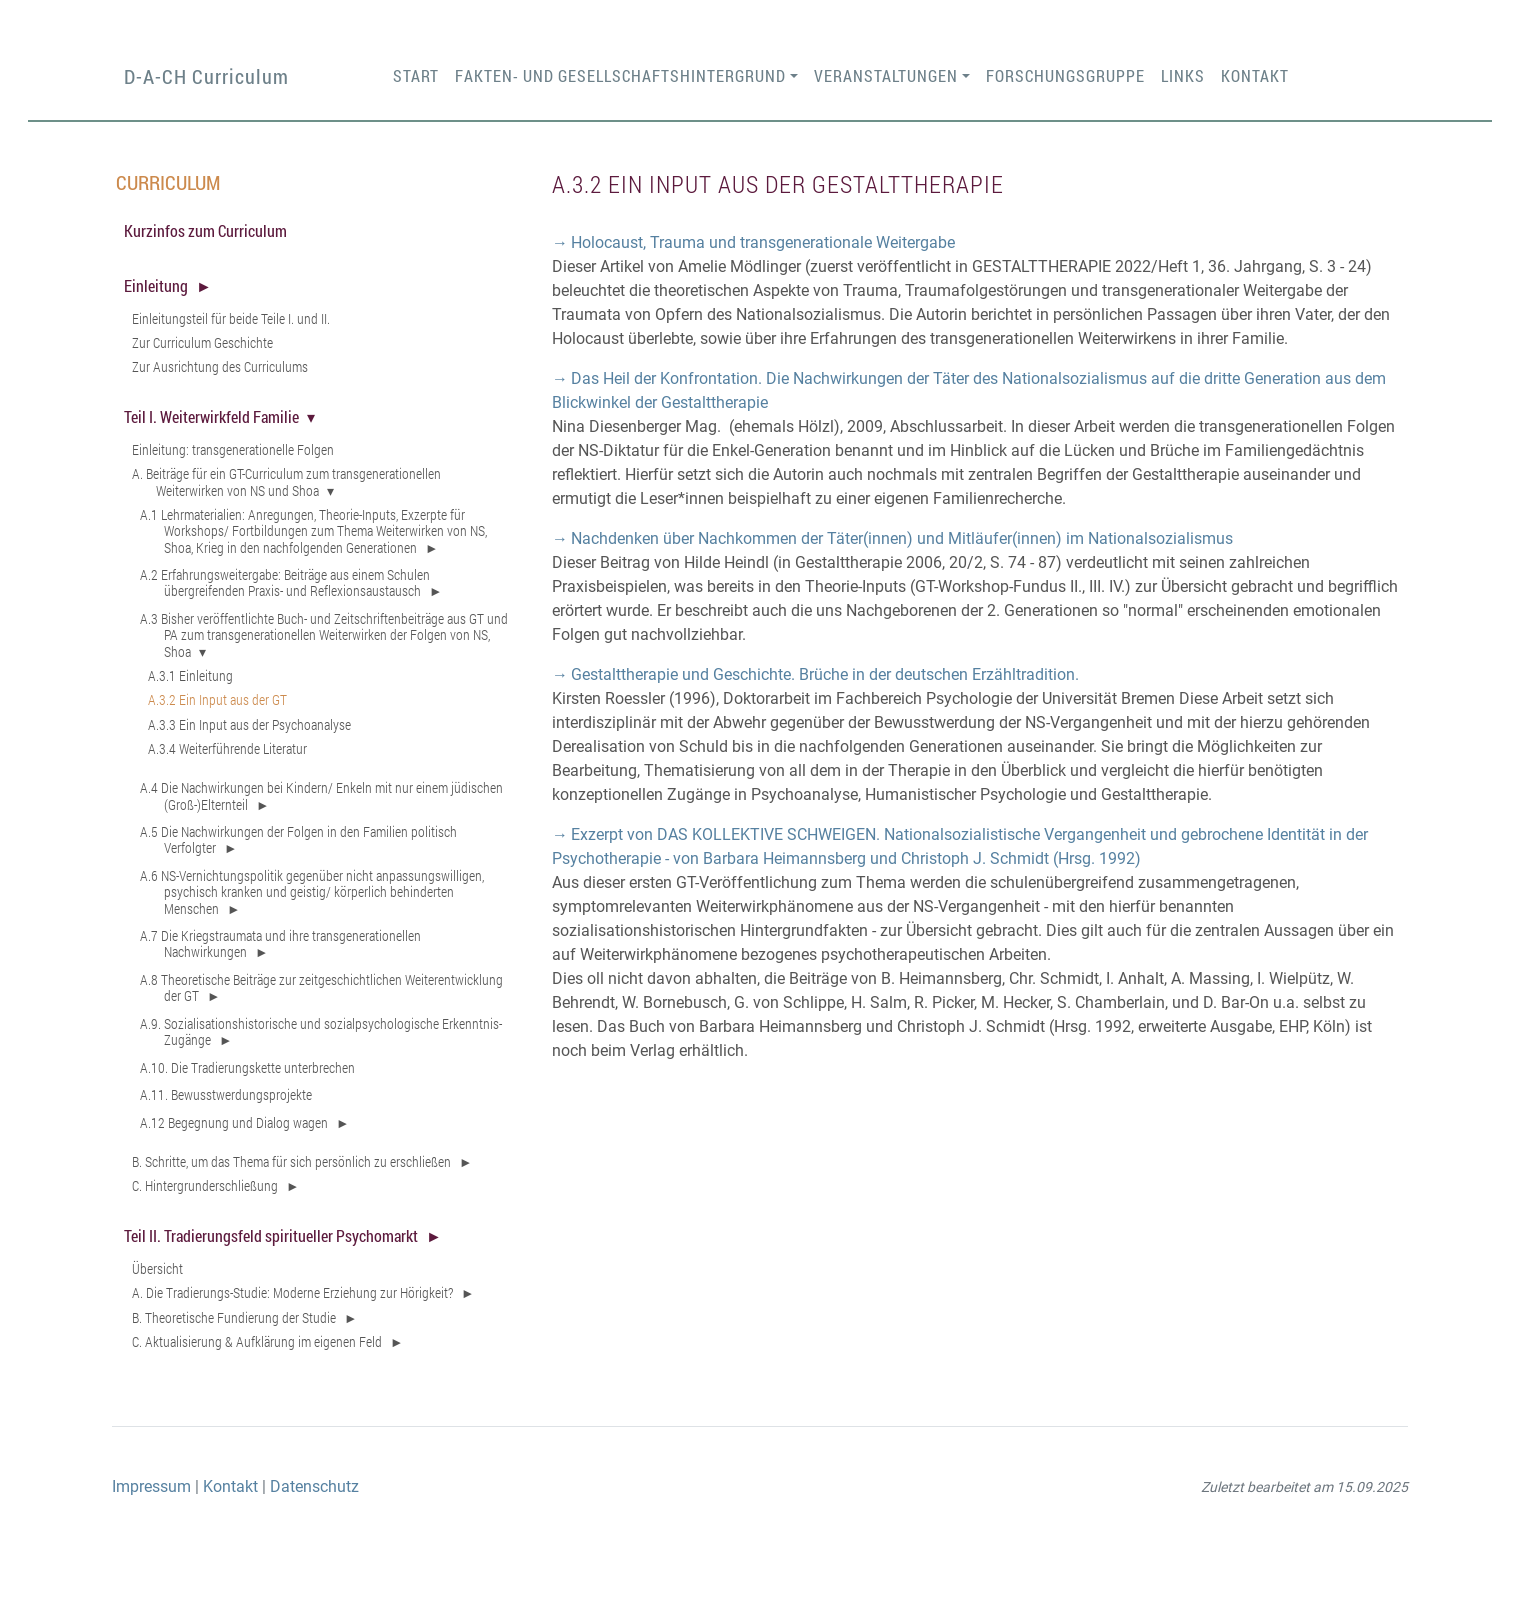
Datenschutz (314, 1486)
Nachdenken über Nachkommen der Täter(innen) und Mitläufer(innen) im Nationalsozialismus (902, 538)
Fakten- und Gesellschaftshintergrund (620, 75)
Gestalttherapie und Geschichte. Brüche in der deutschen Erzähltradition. (825, 674)
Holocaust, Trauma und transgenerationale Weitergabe (763, 242)
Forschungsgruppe (1065, 75)
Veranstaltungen (886, 75)
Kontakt (1255, 75)
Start (416, 75)
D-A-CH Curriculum (206, 76)
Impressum (151, 1486)
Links (1183, 75)
